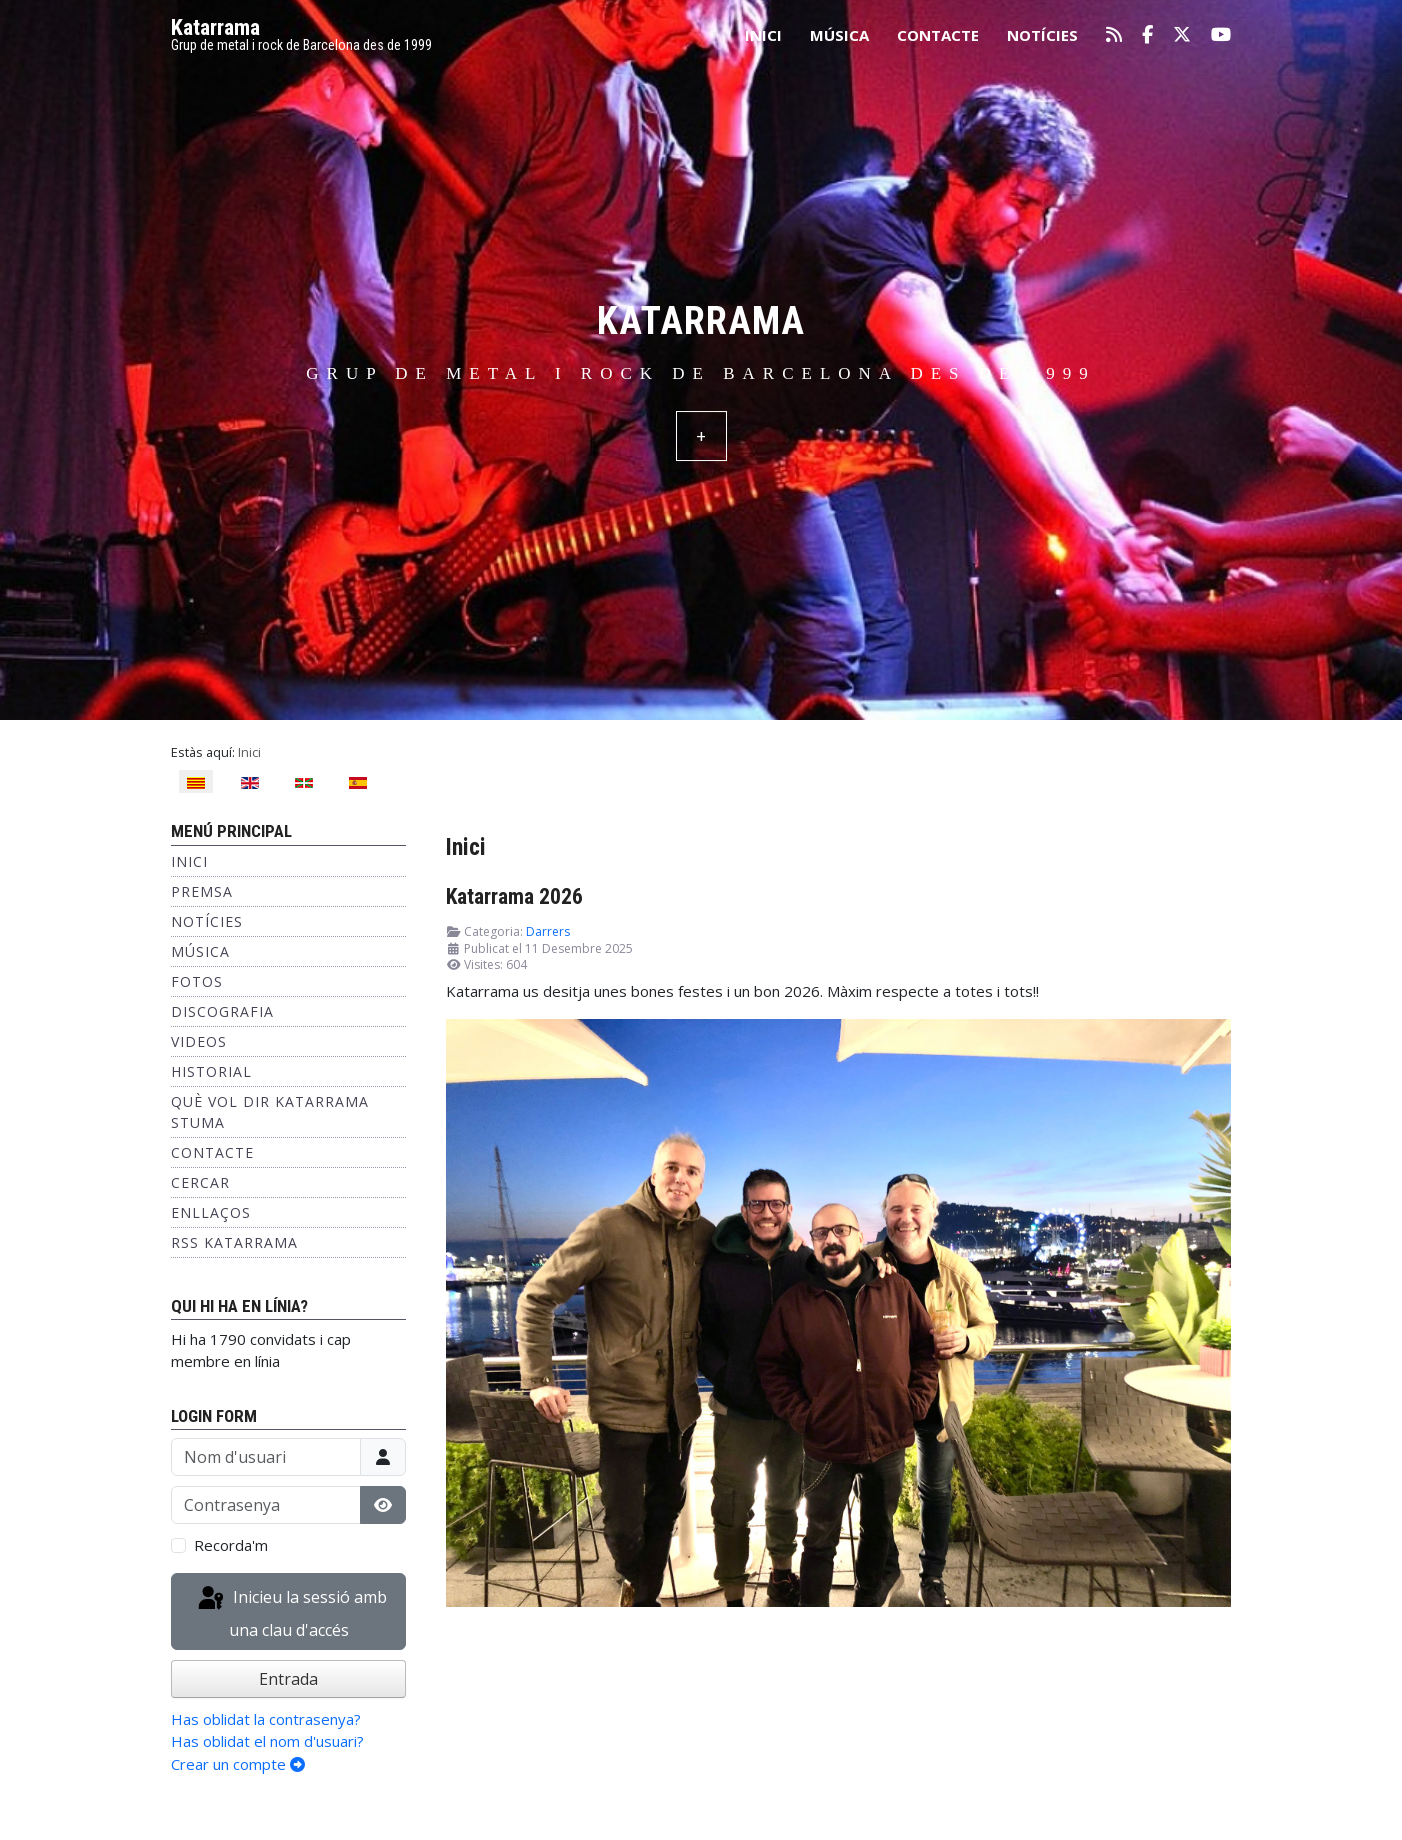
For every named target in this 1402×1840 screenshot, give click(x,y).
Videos (199, 1041)
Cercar (200, 1182)
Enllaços (211, 1212)
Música (839, 35)
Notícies (1042, 35)
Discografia (222, 1011)
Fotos (197, 981)
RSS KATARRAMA (234, 1242)
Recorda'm (231, 1545)
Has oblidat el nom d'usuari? (267, 1741)
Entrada (288, 1679)
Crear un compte (238, 1764)
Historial (211, 1071)
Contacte (938, 35)
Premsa (202, 891)
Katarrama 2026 (514, 896)
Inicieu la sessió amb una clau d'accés (291, 1612)
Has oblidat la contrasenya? (266, 1719)
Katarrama (215, 27)
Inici (763, 35)
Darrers (548, 931)
